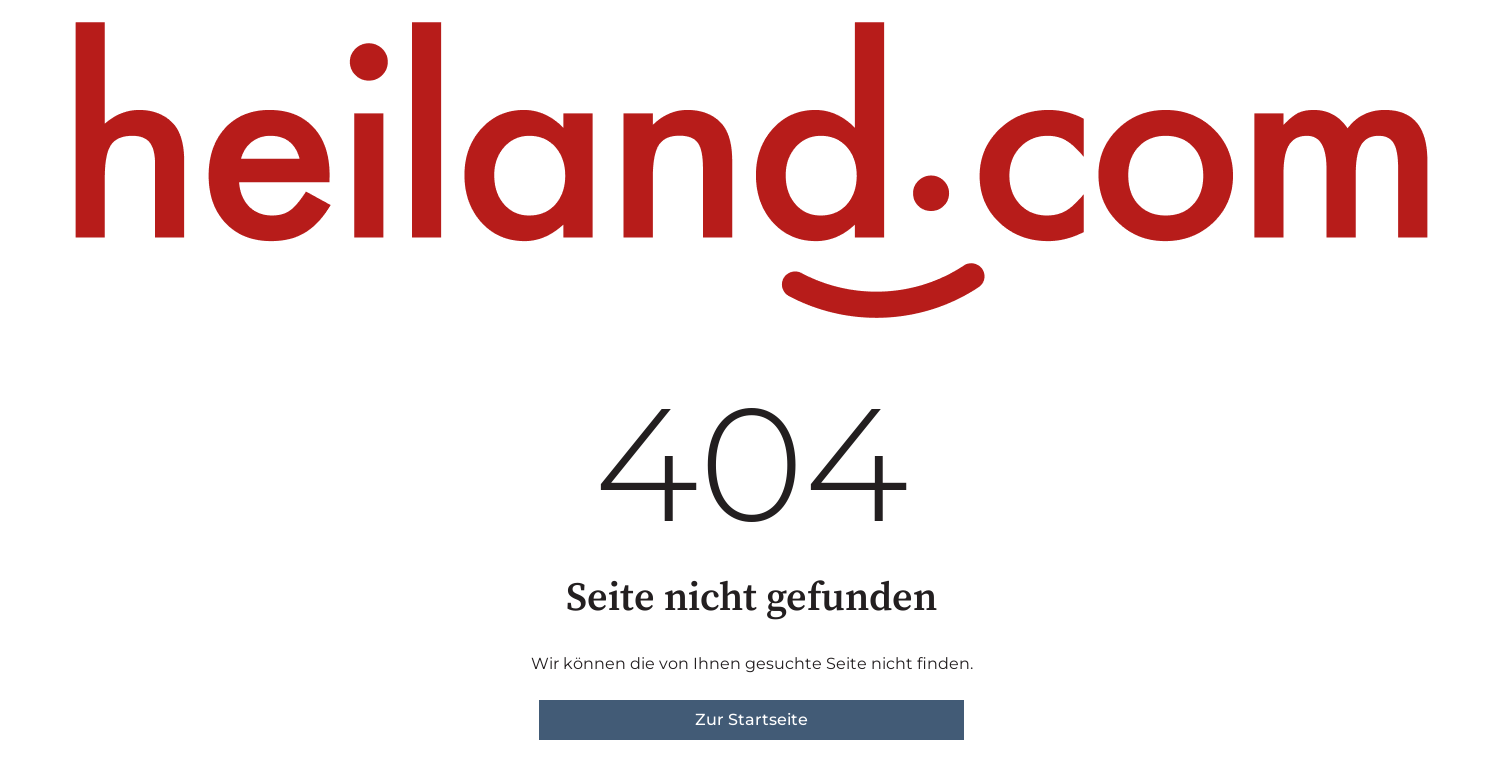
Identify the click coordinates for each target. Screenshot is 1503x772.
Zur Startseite (751, 719)
